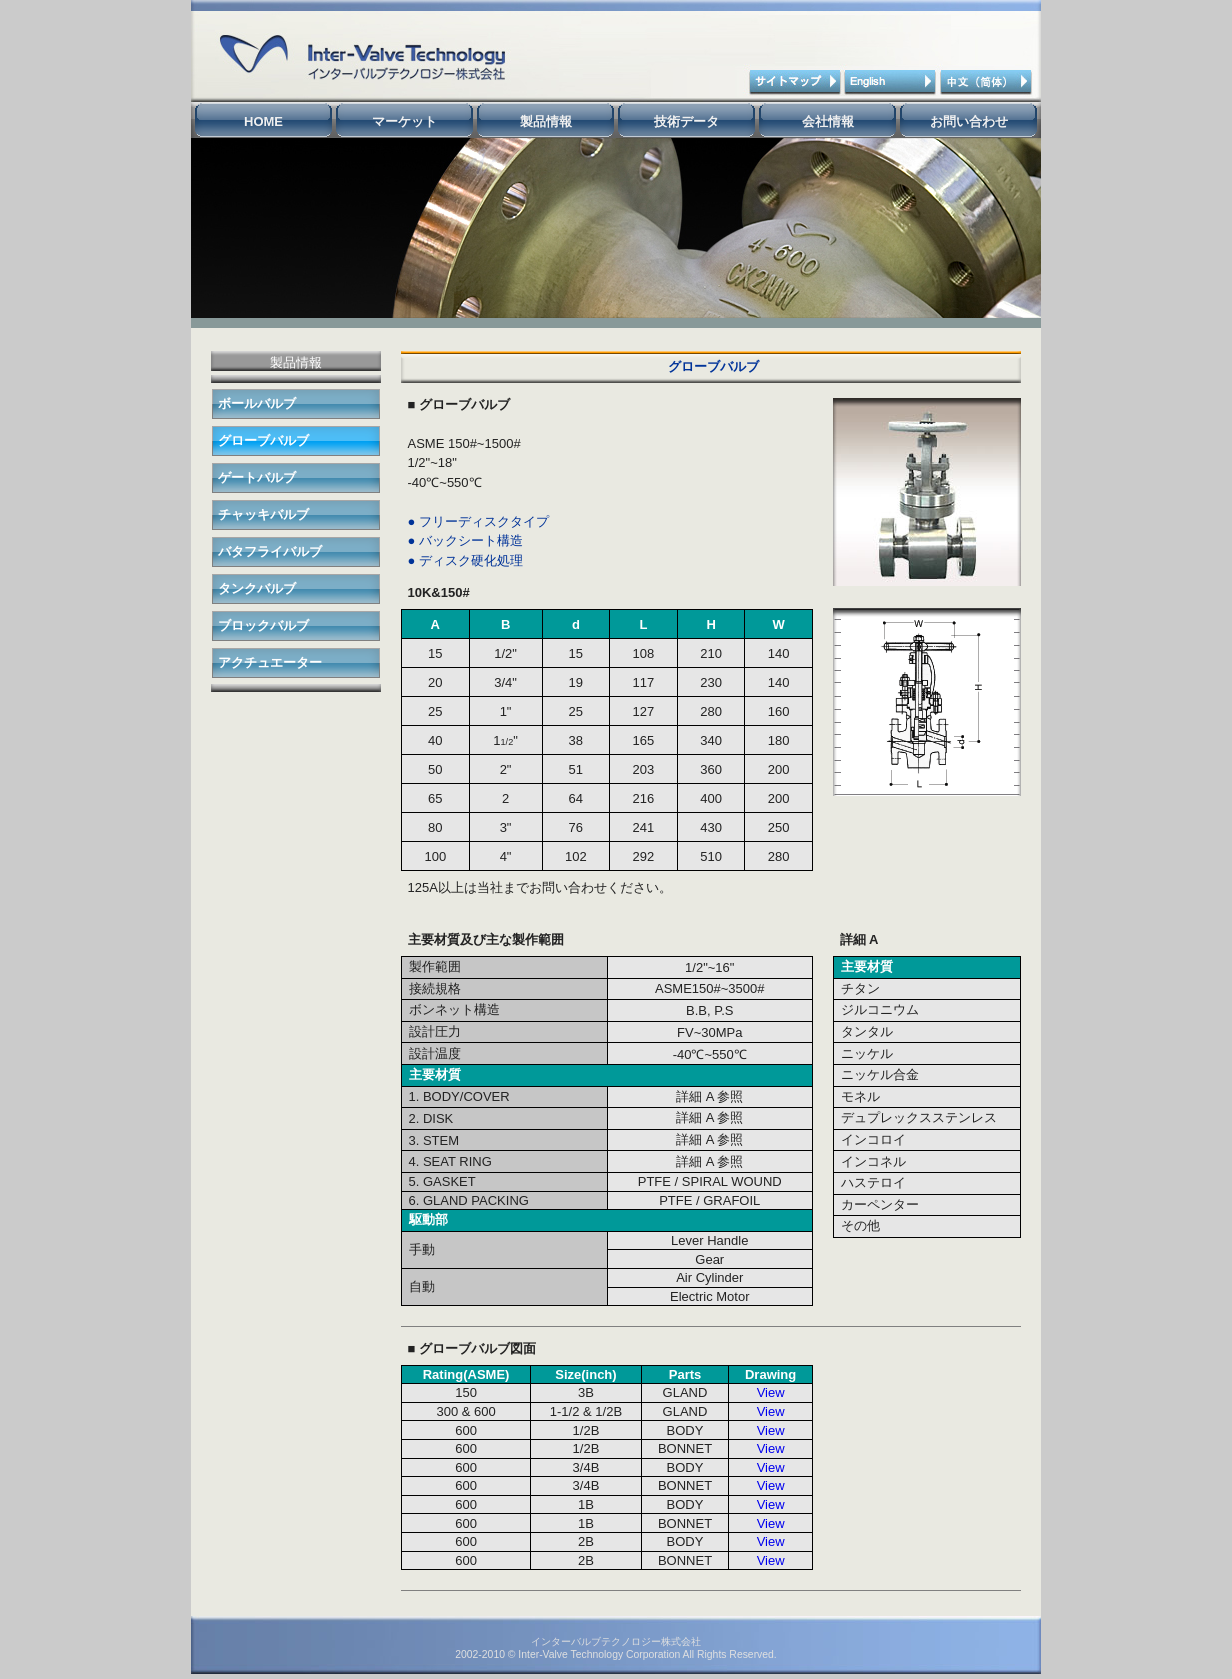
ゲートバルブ (257, 477)
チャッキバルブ (263, 514)
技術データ (686, 121)
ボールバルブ (257, 403)
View (771, 1392)
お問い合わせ (969, 121)
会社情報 (828, 121)
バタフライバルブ (270, 551)
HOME (263, 121)
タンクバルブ (257, 588)
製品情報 (546, 121)
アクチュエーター (270, 662)
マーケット (404, 121)
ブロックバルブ (263, 625)
